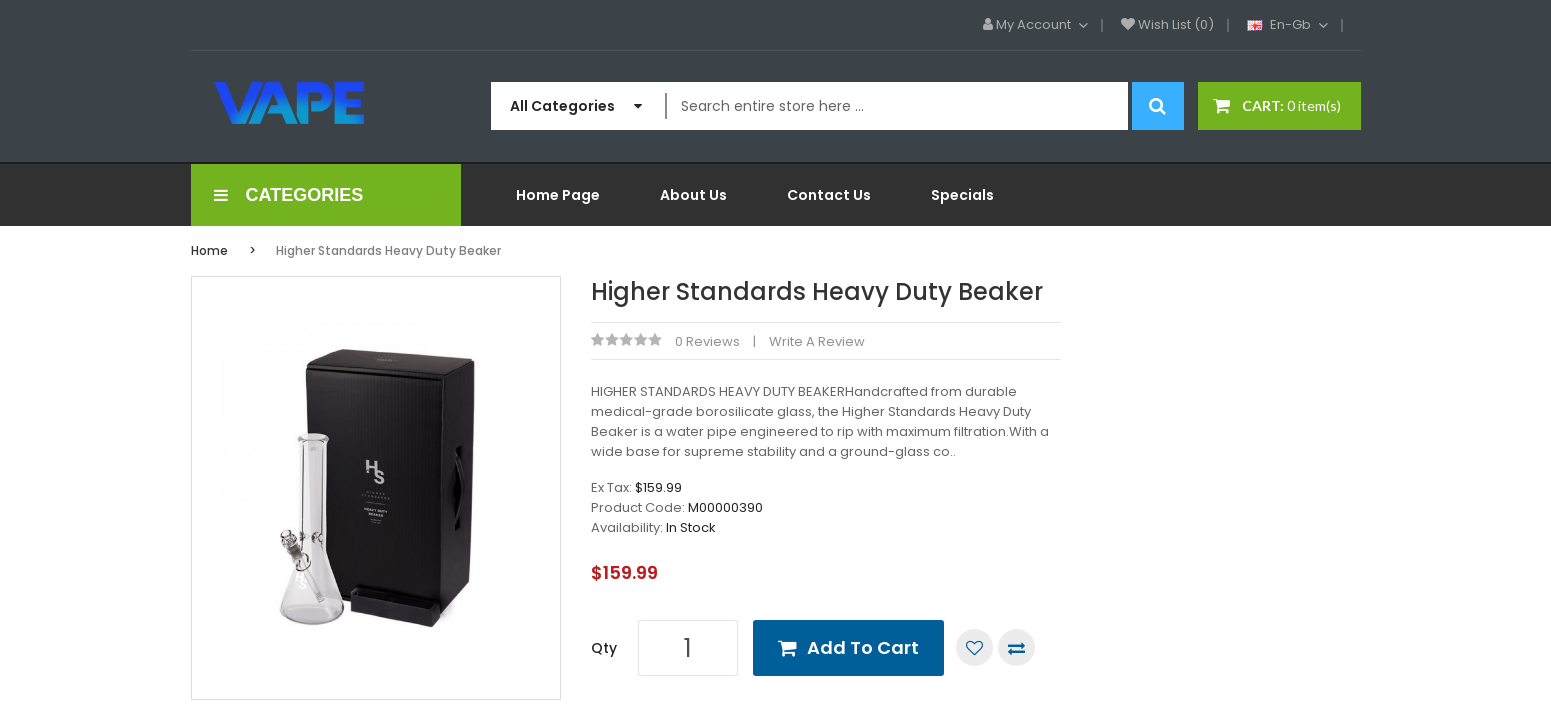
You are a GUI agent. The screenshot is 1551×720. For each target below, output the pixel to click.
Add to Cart (863, 647)
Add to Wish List (974, 647)
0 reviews (707, 341)
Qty (604, 648)
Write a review (817, 341)
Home (209, 250)
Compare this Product (1016, 647)
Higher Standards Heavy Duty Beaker (388, 250)
